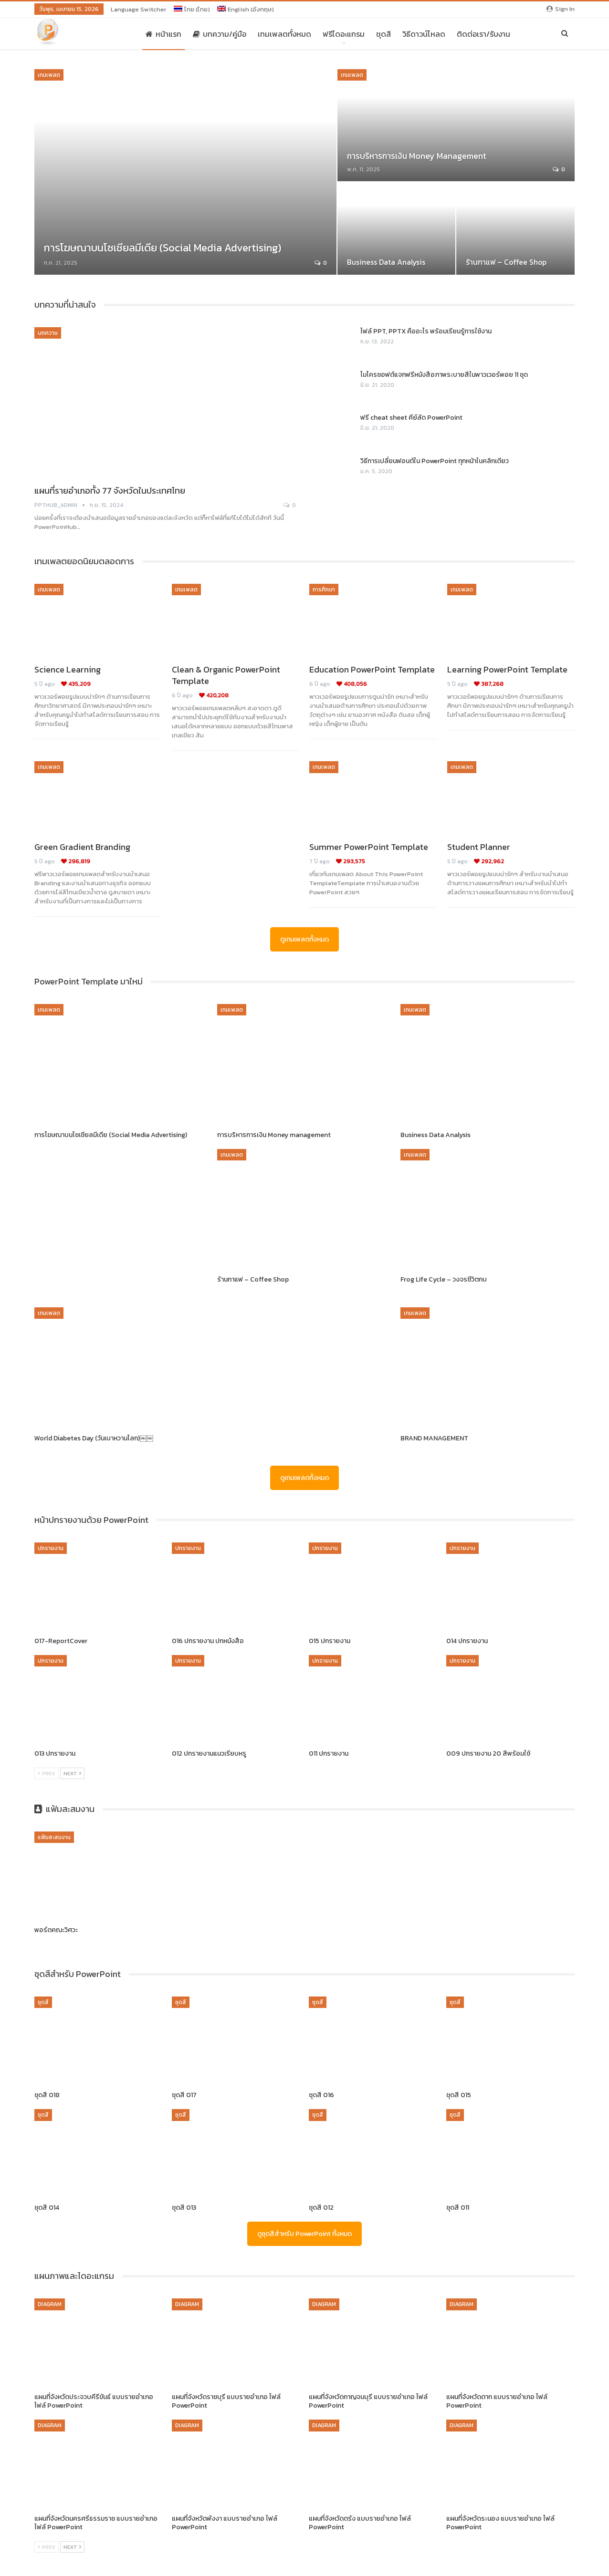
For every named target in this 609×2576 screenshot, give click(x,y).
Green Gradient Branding (82, 846)
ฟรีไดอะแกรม (344, 34)
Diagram (50, 2304)
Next (72, 1773)
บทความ (48, 333)
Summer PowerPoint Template (368, 846)
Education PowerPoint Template (372, 669)
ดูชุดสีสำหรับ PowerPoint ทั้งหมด (304, 2234)
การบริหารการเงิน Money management (416, 156)
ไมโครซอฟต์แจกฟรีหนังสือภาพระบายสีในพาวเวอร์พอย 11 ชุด (444, 375)
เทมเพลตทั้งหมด (284, 34)
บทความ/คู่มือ (219, 34)
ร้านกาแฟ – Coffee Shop (506, 262)
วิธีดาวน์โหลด (423, 34)
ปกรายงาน (50, 1548)
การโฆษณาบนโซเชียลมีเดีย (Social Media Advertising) (162, 248)
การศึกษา (324, 589)
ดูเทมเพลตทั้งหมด (304, 939)
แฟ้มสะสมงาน (54, 1837)
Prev (46, 1773)
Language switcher (139, 9)
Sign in (560, 8)
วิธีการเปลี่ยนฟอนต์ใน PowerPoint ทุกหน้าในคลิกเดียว (434, 461)
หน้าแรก (163, 34)
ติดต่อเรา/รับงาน (483, 34)
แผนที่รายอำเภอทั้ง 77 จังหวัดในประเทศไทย (109, 490)
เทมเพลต (49, 75)
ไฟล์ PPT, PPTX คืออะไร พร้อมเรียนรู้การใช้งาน (426, 331)
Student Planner (478, 846)
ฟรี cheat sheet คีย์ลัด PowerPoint (411, 418)
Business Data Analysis (386, 262)
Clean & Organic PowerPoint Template (226, 675)
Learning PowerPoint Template (507, 669)
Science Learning (67, 669)
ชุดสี (383, 34)
